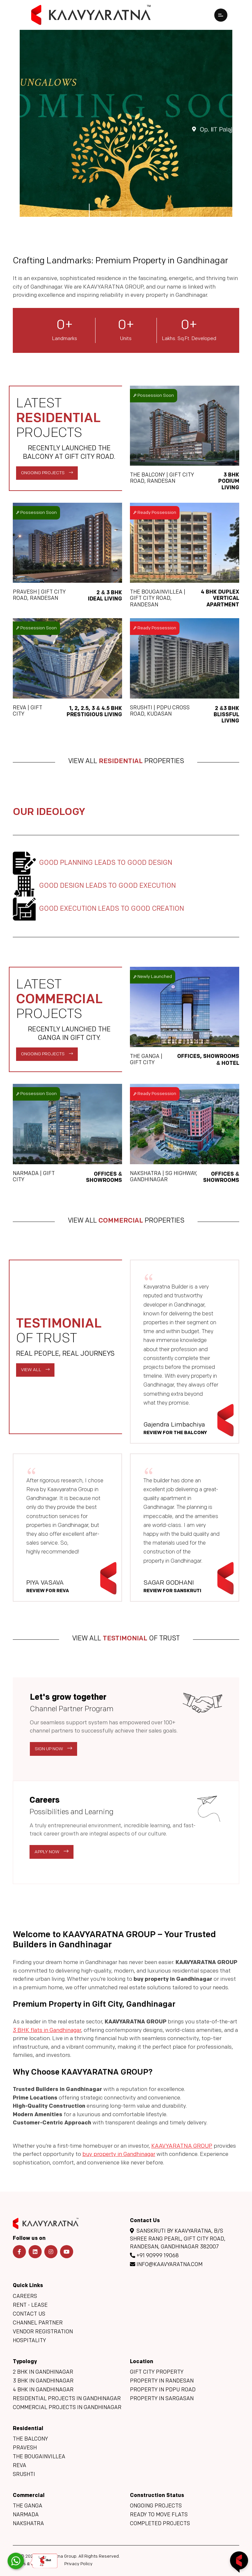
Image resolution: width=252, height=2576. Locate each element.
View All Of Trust (126, 1645)
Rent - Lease (30, 2305)
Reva (19, 2465)
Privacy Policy (78, 2564)
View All (35, 1376)
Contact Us (29, 2314)
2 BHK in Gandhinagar (43, 2372)
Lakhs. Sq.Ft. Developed (189, 338)
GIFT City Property (156, 2372)
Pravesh (25, 2448)
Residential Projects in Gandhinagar (67, 2399)
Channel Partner (38, 2323)
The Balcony (30, 2439)
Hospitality (29, 2340)
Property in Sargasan (162, 2399)
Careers (25, 2296)
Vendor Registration (43, 2332)
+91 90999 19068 (154, 2256)
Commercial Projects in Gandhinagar (67, 2407)
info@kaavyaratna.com (166, 2264)
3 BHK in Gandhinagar (43, 2381)
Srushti (24, 2474)
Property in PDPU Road (163, 2390)
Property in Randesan (162, 2381)
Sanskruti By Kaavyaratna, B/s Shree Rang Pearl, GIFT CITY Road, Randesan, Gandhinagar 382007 (177, 2239)
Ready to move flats (159, 2515)
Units (126, 338)
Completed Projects (160, 2523)
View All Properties (126, 767)
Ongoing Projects (47, 479)
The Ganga (27, 2506)
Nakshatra (28, 2523)
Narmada (26, 2515)
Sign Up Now (53, 1755)
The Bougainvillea (39, 2457)
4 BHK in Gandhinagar (43, 2390)
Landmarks (64, 338)
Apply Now (51, 1858)
